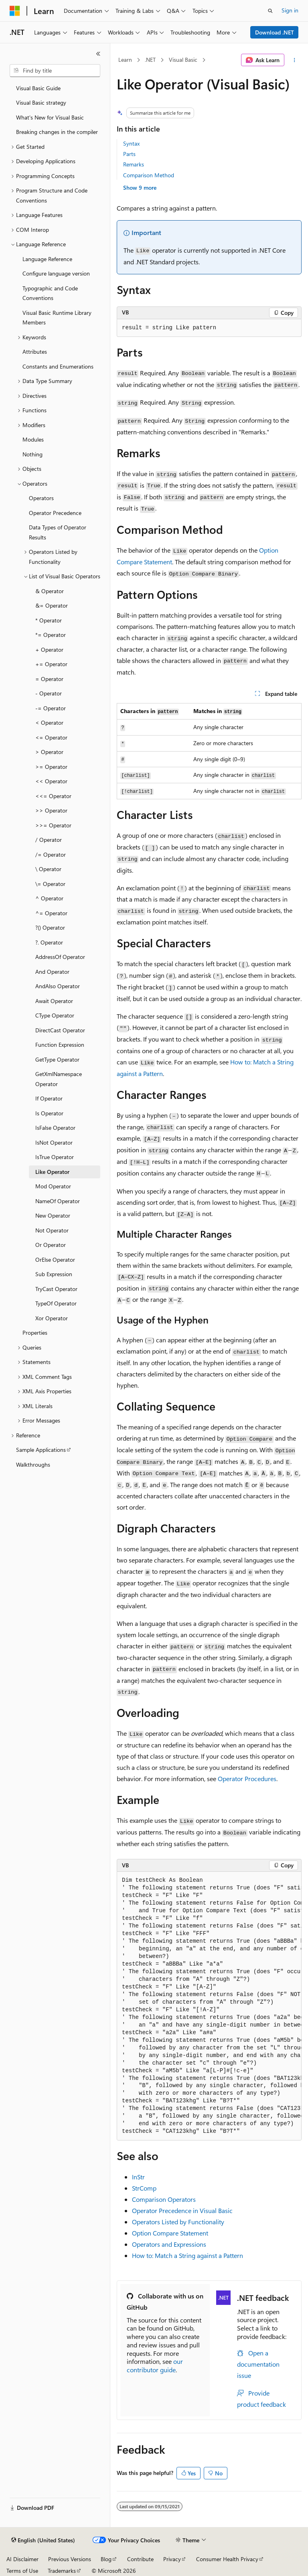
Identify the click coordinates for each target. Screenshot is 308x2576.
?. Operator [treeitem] (49, 942)
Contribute (140, 2559)
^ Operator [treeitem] (49, 898)
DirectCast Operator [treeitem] (60, 1030)
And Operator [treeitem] (52, 971)
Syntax (131, 143)
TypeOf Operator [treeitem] (56, 1303)
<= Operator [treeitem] (51, 737)
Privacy (172, 2559)
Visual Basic (183, 59)
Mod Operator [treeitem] (53, 1186)
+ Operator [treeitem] (49, 649)
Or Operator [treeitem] (50, 1244)
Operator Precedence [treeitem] (55, 513)
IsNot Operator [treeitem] (54, 1142)
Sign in (290, 10)
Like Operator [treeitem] (52, 1172)
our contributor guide (155, 2365)
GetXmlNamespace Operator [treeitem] (58, 1079)
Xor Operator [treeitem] (51, 1318)
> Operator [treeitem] (49, 752)
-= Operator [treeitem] (50, 708)
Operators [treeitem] (41, 498)
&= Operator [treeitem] (51, 605)
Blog (106, 2559)
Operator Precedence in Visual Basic (182, 2210)
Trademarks (62, 2570)
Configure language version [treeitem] (56, 273)
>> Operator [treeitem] (51, 810)
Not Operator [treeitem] (52, 1230)
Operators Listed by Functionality (178, 2221)
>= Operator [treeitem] (51, 766)
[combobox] (55, 70)
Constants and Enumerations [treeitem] (57, 366)
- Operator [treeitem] (48, 693)
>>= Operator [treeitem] (53, 825)
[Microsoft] (15, 11)
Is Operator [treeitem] (49, 1113)
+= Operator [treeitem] (51, 664)
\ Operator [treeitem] (48, 869)
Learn (125, 59)
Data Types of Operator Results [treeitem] (57, 532)
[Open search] (270, 11)
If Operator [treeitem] (49, 1098)
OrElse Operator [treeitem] (55, 1259)
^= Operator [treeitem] (51, 913)
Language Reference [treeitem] (47, 259)
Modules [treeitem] (33, 439)
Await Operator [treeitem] (54, 1001)
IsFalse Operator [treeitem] (55, 1127)
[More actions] (295, 60)
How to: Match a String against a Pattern (187, 2255)
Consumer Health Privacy (227, 2559)
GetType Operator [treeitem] (57, 1059)
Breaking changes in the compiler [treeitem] (57, 132)
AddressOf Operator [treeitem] (60, 957)
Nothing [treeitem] (32, 454)
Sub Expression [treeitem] (53, 1274)
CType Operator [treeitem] (54, 1015)
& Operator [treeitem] (49, 591)
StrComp (144, 2188)
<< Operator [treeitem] (51, 781)
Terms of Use (22, 2570)
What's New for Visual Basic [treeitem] (50, 117)
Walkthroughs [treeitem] (33, 1464)
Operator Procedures (247, 1778)
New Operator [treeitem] (52, 1215)
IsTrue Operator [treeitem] (54, 1157)
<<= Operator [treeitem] (53, 796)
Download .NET (274, 32)
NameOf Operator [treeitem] (57, 1201)
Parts (129, 154)
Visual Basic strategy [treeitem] (41, 102)
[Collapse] (98, 54)
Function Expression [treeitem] (59, 1044)
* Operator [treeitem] (48, 620)
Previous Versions (69, 2559)
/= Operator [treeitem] (50, 854)
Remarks (133, 164)
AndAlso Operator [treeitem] (57, 986)
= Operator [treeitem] (49, 679)
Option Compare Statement (170, 2233)
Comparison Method (148, 175)
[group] (209, 2006)
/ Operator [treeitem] (48, 839)
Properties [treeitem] (34, 1332)
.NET (150, 59)
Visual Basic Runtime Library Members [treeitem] (56, 317)
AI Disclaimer (22, 2559)
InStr (138, 2177)
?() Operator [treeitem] (50, 927)
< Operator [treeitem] (49, 722)
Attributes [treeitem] (34, 351)
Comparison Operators (164, 2199)
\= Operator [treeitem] (50, 884)
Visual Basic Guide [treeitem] (38, 88)
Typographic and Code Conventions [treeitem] (50, 293)
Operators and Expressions (169, 2244)
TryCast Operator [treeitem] (56, 1289)
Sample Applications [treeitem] (41, 1449)
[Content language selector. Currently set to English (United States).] (43, 2540)
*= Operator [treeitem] (50, 634)
